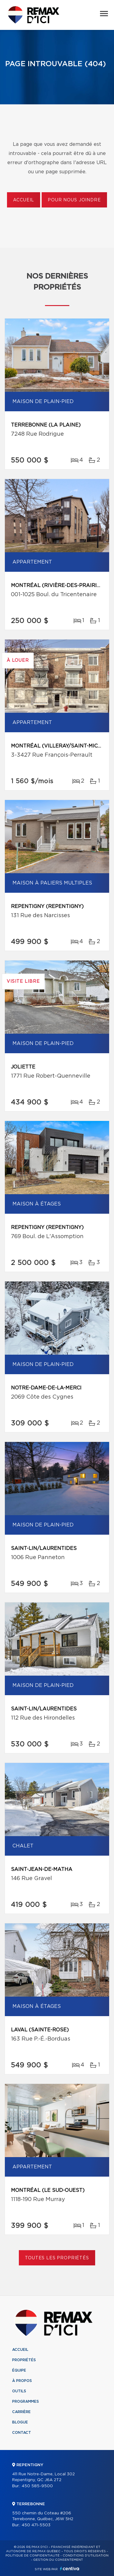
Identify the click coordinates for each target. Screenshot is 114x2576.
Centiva (69, 2569)
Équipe (19, 2370)
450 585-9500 (37, 2486)
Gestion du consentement (58, 2559)
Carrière (21, 2412)
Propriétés (24, 2360)
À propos (22, 2381)
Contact (21, 2432)
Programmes (25, 2401)
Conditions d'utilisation (86, 2555)
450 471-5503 (36, 2525)
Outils (19, 2391)
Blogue (20, 2422)
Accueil (23, 200)
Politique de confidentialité (32, 2555)
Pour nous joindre (74, 200)
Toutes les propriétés (57, 2258)
